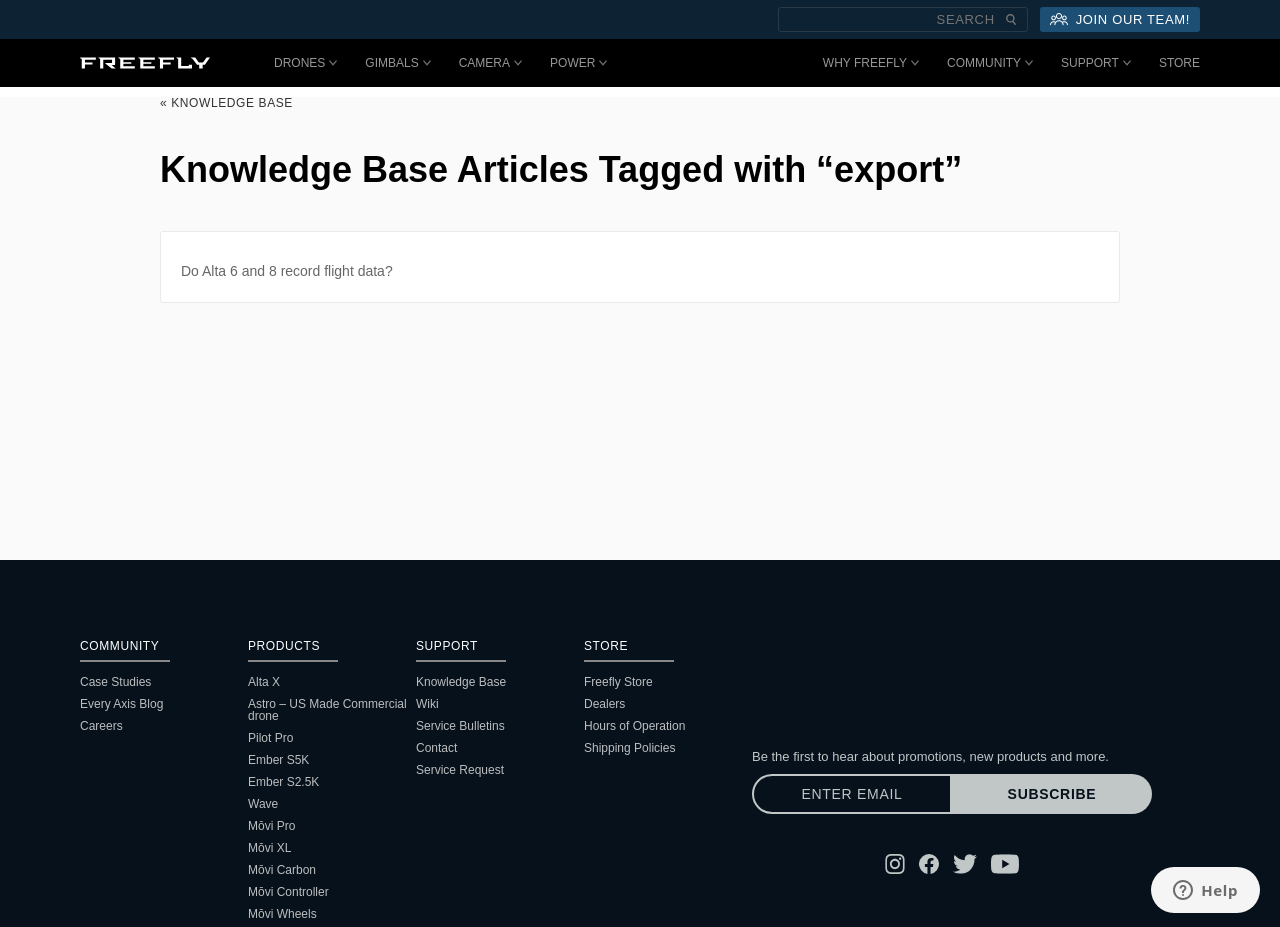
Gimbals (397, 63)
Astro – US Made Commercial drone (327, 710)
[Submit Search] (1011, 19)
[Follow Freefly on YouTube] (1005, 864)
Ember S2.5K (283, 782)
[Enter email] (852, 794)
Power (578, 63)
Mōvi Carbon (282, 870)
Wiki (427, 704)
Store (1179, 63)
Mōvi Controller (288, 892)
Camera (490, 63)
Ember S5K (278, 760)
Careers (101, 726)
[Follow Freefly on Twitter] (965, 864)
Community (990, 63)
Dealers (604, 704)
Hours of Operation (634, 726)
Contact (436, 748)
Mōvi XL (269, 848)
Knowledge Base (461, 682)
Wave (263, 804)
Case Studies (115, 682)
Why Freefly (871, 63)
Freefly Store (618, 682)
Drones (305, 63)
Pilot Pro (270, 738)
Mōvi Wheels (282, 914)
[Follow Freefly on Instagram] (895, 864)
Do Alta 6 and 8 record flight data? (287, 271)
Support (1096, 63)
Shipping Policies (629, 748)
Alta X (264, 682)
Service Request (460, 770)
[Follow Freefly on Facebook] (929, 864)
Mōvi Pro (271, 826)
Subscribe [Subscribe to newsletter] (1052, 794)
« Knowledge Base (226, 103)
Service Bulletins (460, 726)
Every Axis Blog (121, 704)
